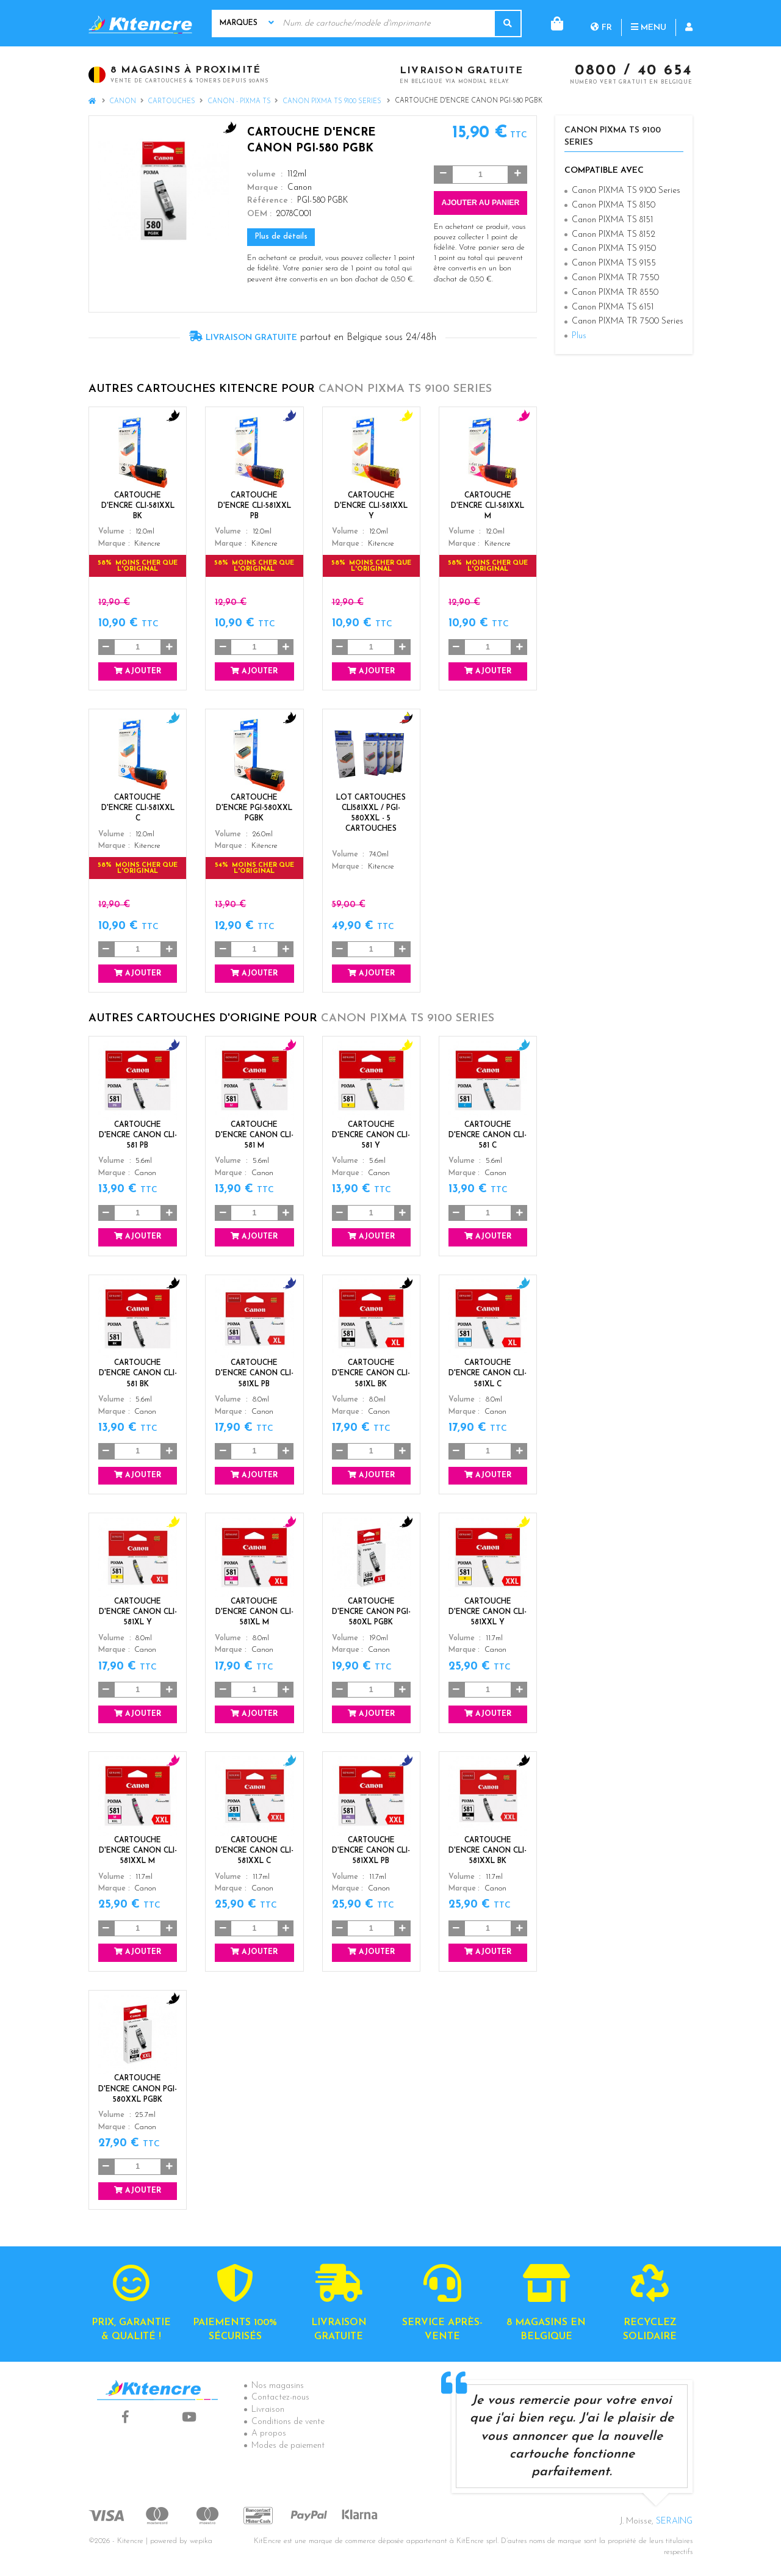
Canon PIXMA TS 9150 (614, 248)
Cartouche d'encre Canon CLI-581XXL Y (487, 1612)
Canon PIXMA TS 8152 (613, 234)
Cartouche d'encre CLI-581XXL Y (371, 506)
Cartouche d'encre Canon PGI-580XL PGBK (371, 1612)
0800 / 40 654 (634, 71)
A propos (268, 2433)
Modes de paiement (288, 2445)
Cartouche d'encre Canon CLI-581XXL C (254, 1851)
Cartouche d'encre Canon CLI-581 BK (138, 1373)
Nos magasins (277, 2385)
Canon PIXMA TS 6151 (612, 307)
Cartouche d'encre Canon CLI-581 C (487, 1135)
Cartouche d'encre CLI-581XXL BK (138, 506)
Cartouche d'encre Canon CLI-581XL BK (371, 1373)
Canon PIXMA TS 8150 (613, 205)
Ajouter (137, 671)
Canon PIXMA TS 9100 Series (333, 101)
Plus (579, 336)
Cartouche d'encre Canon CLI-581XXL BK (487, 1851)
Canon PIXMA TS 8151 (612, 220)
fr (552, 22)
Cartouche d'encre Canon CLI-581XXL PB (371, 1851)
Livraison (267, 2409)
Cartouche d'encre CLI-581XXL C (138, 808)
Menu (599, 22)
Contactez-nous (280, 2397)
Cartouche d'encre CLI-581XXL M (487, 506)
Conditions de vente (288, 2421)
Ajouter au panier (480, 202)
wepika (201, 2541)
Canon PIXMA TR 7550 (615, 278)
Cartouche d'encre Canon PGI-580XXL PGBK (137, 2089)
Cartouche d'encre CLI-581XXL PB (254, 506)
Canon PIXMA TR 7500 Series (627, 321)
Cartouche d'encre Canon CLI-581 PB (138, 1135)
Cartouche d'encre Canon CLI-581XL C (487, 1373)
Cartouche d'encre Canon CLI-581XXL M (138, 1851)
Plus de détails (281, 237)
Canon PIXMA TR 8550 (615, 292)
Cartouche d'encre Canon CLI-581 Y (371, 1135)
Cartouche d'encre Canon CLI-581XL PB (254, 1373)
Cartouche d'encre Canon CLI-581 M (254, 1135)
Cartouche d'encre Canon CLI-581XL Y (138, 1612)
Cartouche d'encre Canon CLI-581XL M (254, 1612)
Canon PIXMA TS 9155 (614, 263)
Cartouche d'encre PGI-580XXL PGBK (254, 808)
